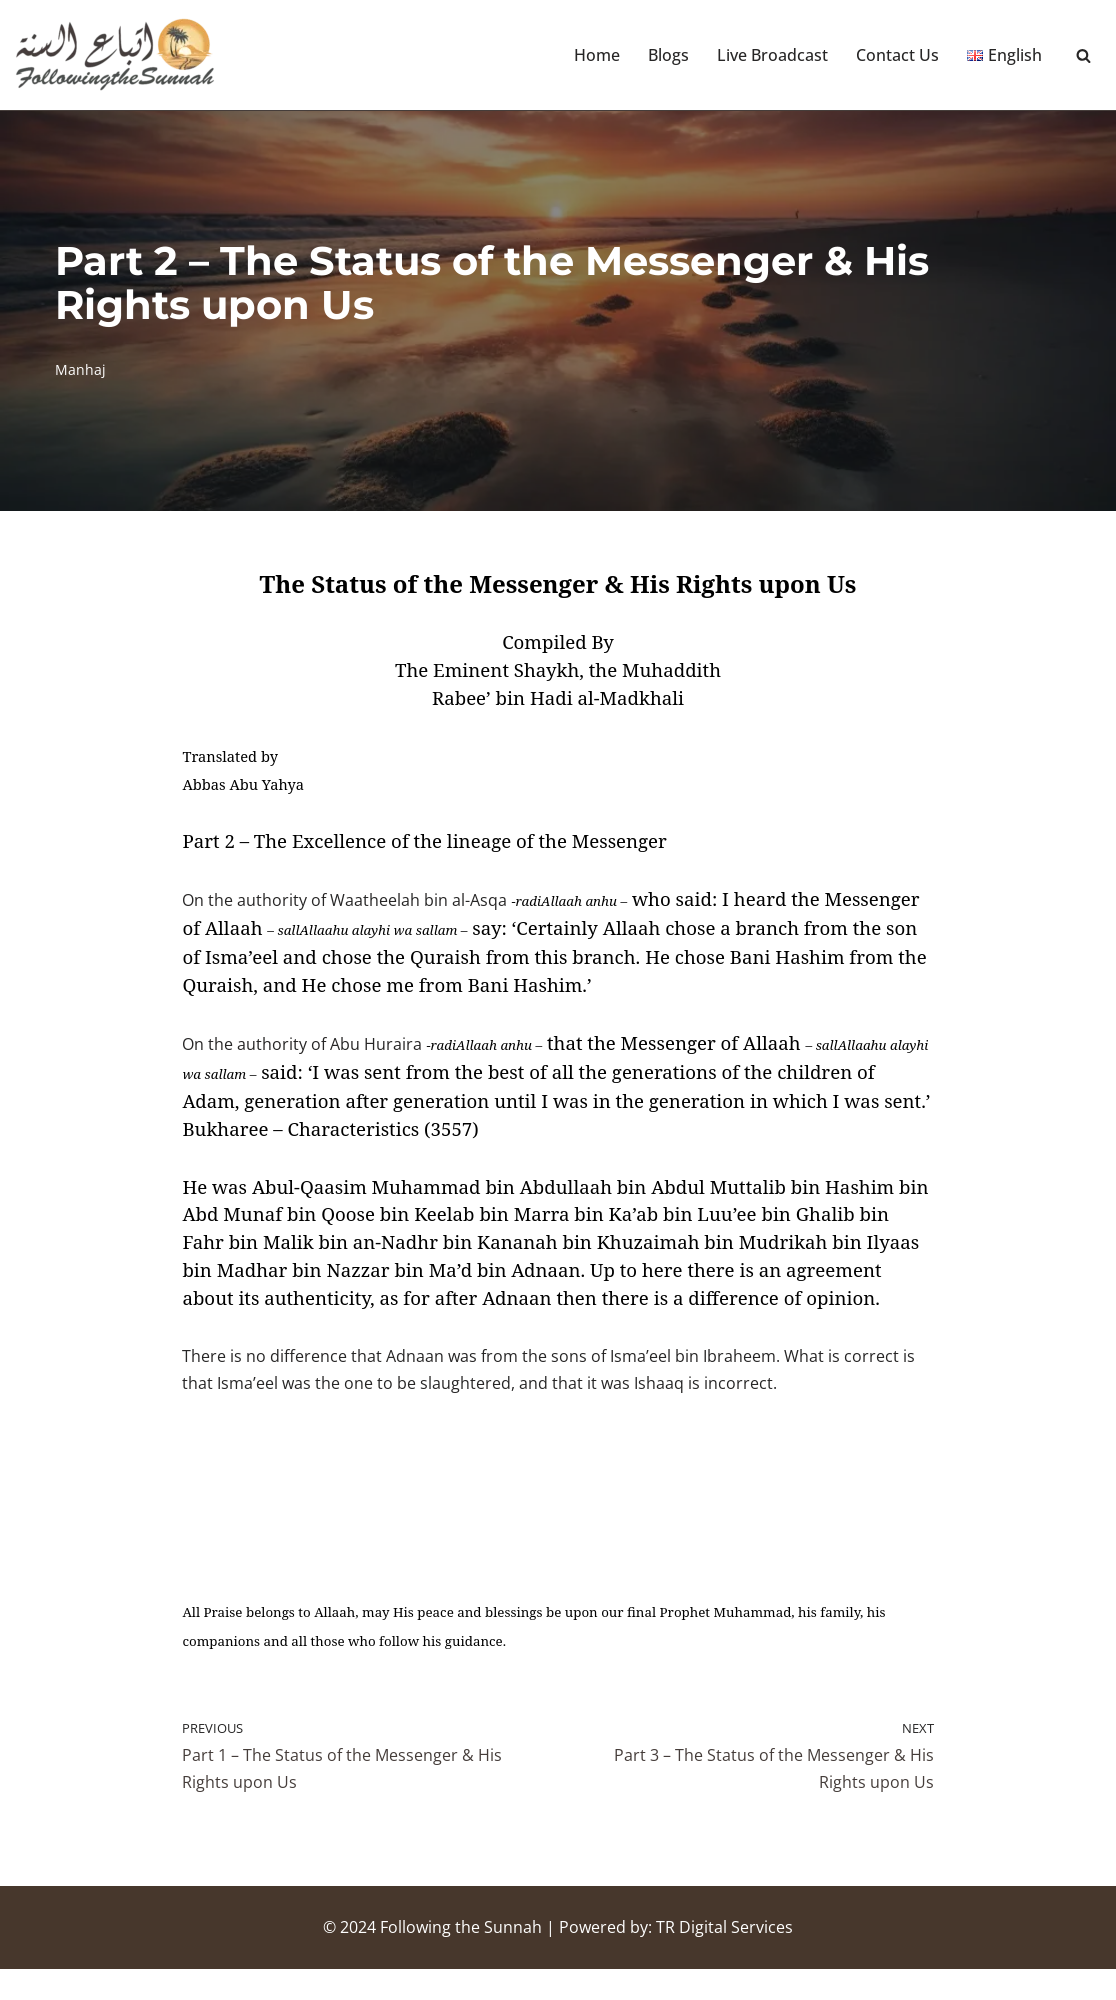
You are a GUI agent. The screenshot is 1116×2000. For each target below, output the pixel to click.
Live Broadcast (772, 55)
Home (597, 55)
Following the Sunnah (461, 1958)
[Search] (1083, 55)
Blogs (668, 55)
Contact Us (897, 55)
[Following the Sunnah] (115, 55)
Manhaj (80, 369)
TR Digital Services (724, 1958)
